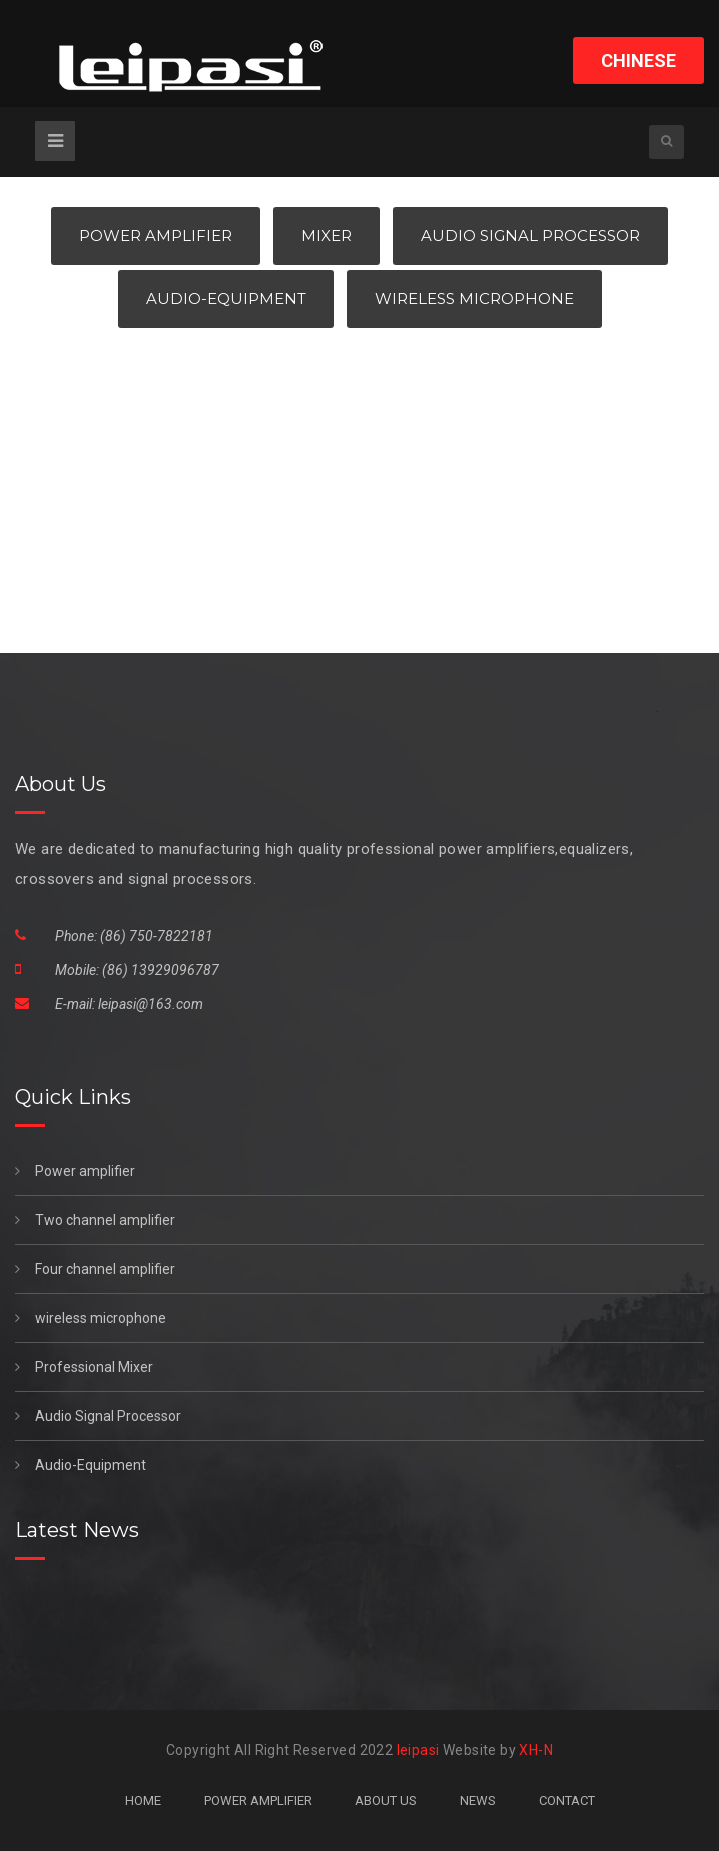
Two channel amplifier (95, 1220)
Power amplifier (75, 1171)
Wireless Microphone (474, 298)
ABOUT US (386, 1800)
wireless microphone (90, 1318)
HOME (143, 1800)
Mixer (326, 235)
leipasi (418, 1750)
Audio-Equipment (226, 298)
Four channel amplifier (95, 1269)
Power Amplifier (155, 235)
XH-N (536, 1750)
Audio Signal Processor (530, 235)
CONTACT (567, 1800)
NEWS (478, 1800)
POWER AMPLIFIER (258, 1800)
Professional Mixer (84, 1367)
